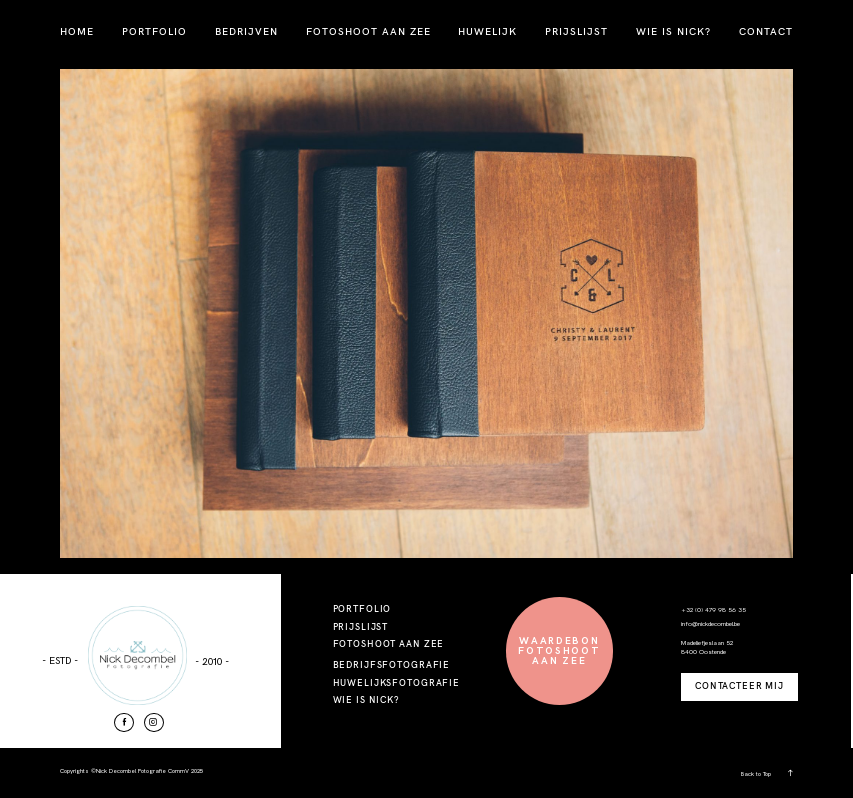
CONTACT (766, 31)
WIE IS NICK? (673, 31)
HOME (77, 31)
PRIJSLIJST (576, 31)
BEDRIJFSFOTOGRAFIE (392, 664)
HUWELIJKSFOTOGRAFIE (396, 682)
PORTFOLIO (154, 31)
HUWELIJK (487, 31)
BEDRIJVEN (246, 31)
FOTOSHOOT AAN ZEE (368, 31)
